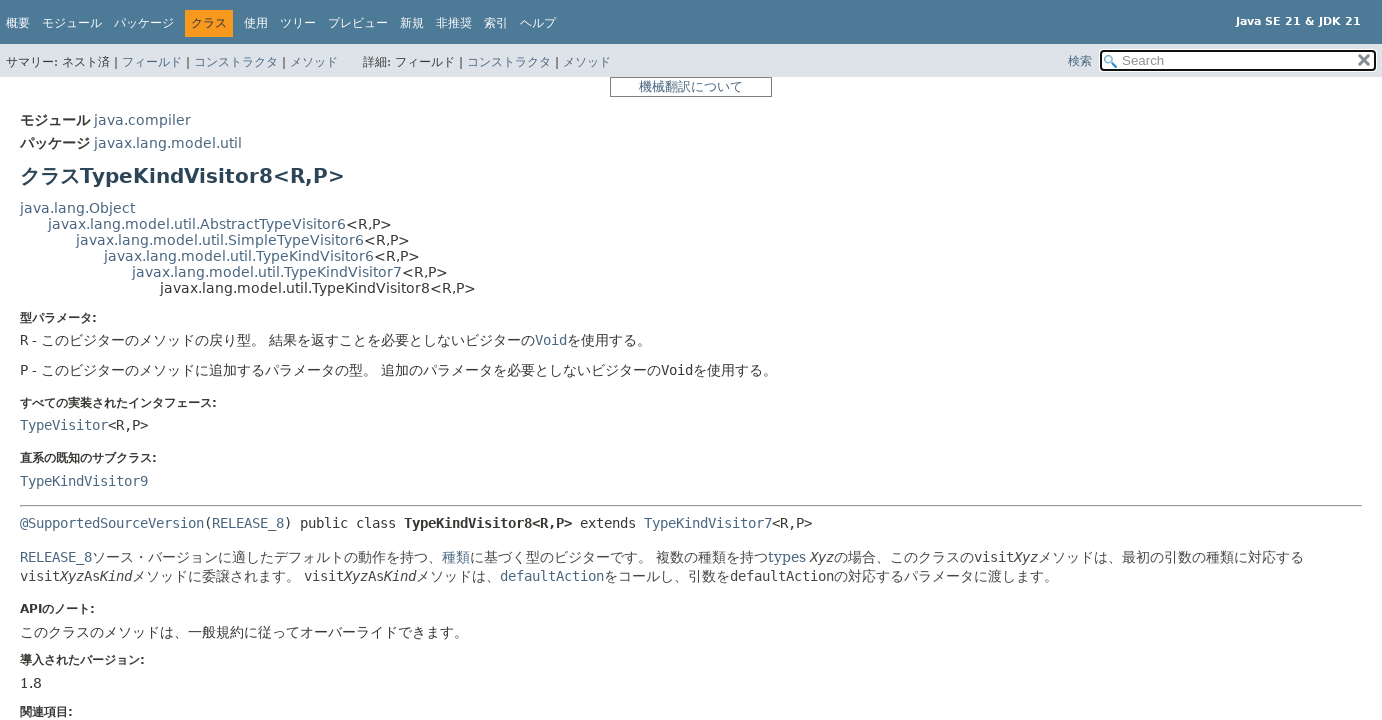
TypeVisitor (64, 425)
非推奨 (454, 23)
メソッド (314, 62)
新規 (412, 23)
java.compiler (142, 120)
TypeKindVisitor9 (84, 481)
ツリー (298, 23)
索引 (496, 23)
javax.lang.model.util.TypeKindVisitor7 (267, 272)
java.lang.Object (77, 208)
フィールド (152, 62)
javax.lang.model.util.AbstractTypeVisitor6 (197, 224)
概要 (18, 23)
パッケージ (144, 23)
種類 (456, 557)
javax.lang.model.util (168, 143)
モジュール (72, 23)
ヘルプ (538, 23)
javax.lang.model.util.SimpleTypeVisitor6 (220, 240)
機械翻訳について (691, 86)
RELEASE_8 (248, 523)
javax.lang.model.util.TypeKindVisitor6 (239, 256)
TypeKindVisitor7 (708, 523)
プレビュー (358, 23)
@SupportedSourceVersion (112, 523)
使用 (256, 23)
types (787, 557)
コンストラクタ (236, 62)
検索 (1080, 61)
